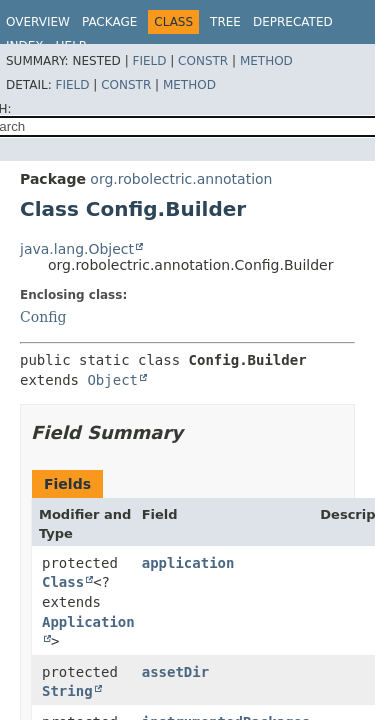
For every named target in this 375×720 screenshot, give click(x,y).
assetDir (175, 672)
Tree (225, 22)
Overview (38, 22)
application (188, 563)
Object (112, 380)
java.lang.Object (77, 249)
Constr (203, 61)
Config (43, 317)
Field (149, 61)
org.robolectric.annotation (181, 179)
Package (109, 22)
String (67, 691)
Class (63, 582)
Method (266, 61)
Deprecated (293, 22)
